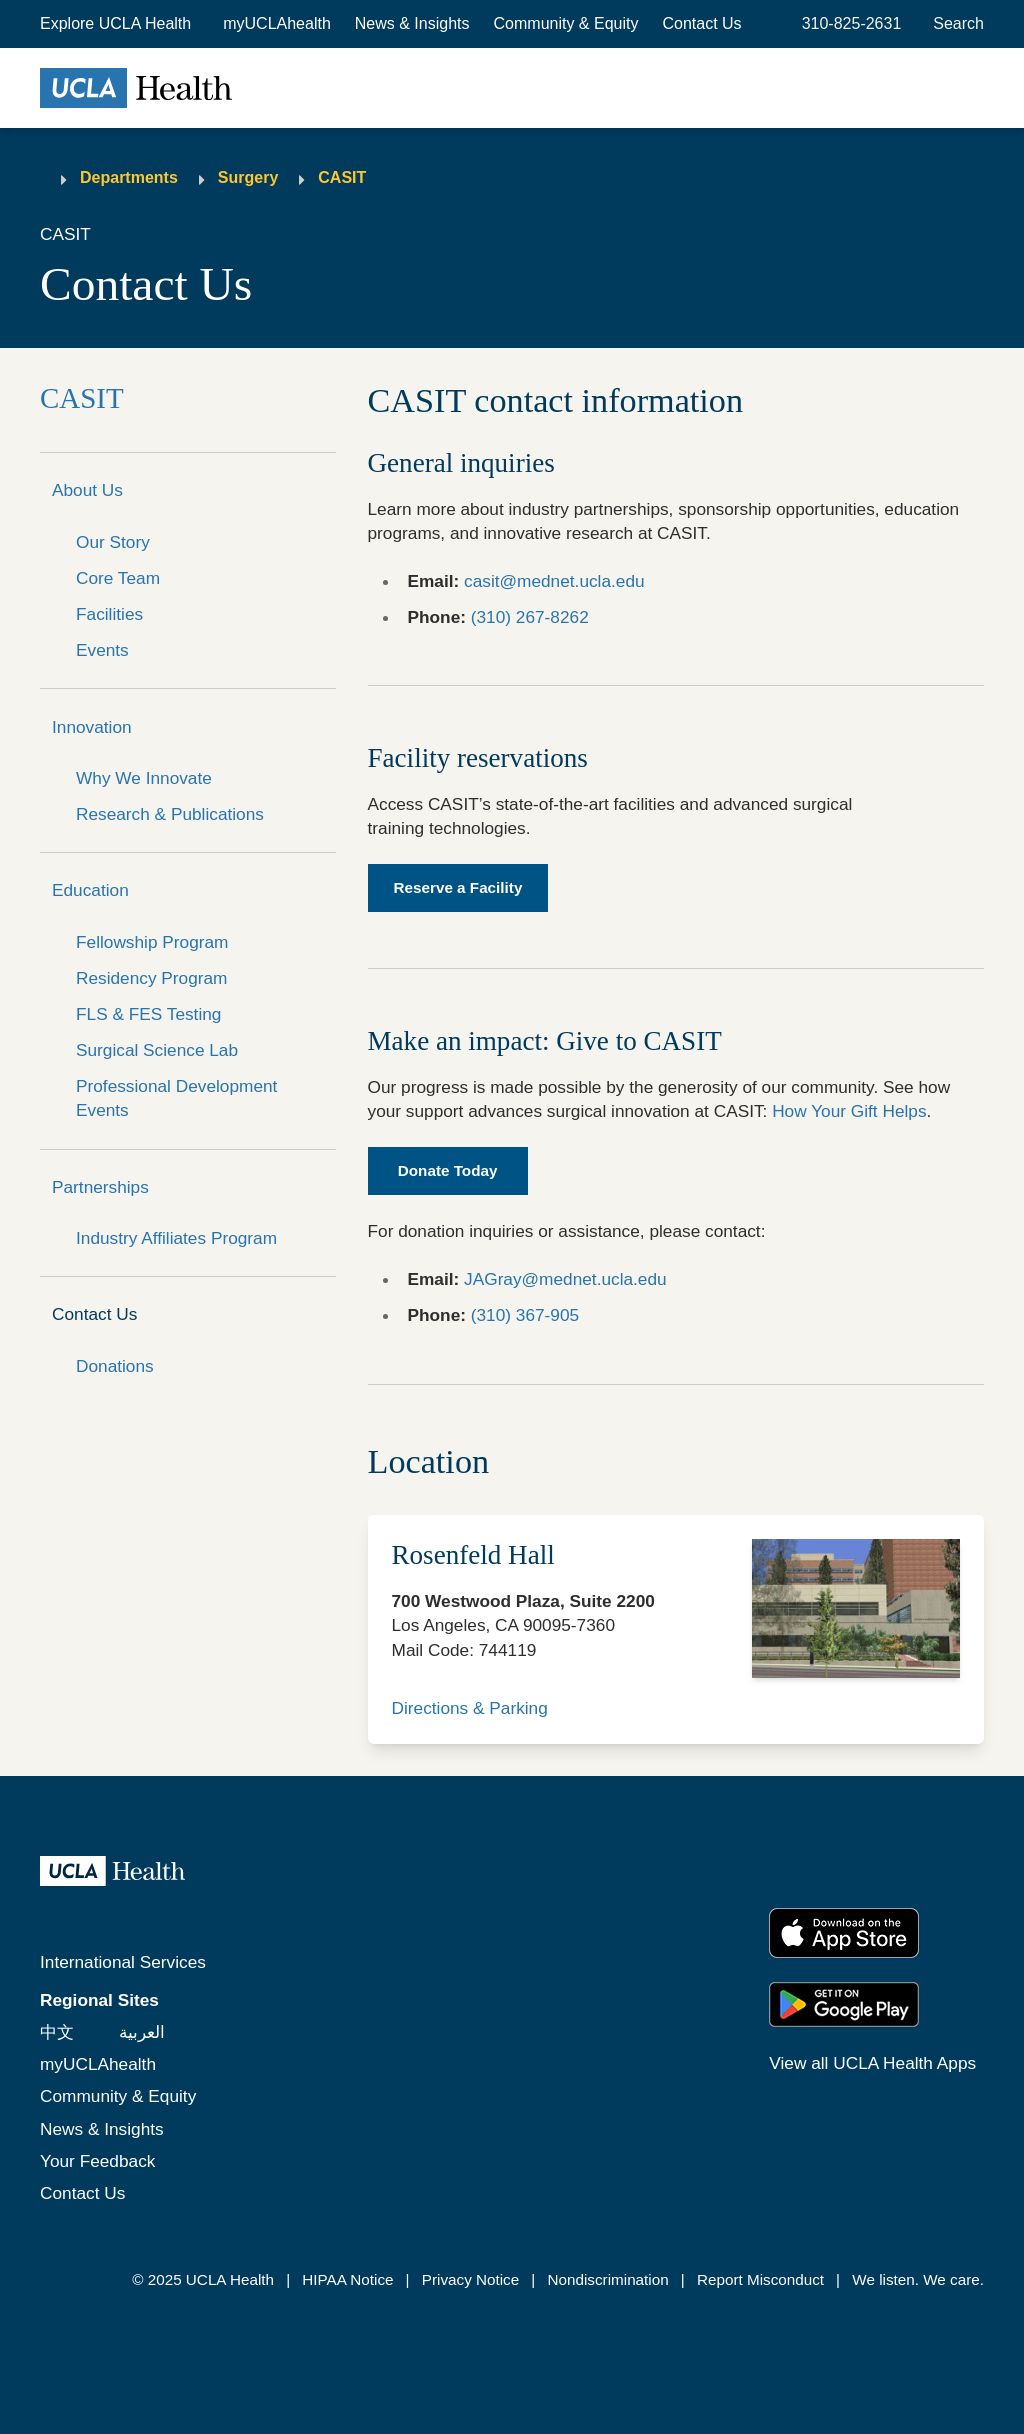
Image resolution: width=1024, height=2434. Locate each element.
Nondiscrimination (607, 2279)
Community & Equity (566, 23)
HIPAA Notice (347, 2279)
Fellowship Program (152, 942)
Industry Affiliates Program (176, 1238)
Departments (129, 177)
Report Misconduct (760, 2279)
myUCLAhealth (277, 23)
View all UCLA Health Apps (872, 2063)
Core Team (118, 578)
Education (90, 890)
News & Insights (412, 23)
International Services (123, 1962)
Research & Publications (170, 814)
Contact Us (701, 23)
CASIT (342, 177)
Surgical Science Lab (157, 1050)
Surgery (248, 177)
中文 (57, 2032)
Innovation (92, 727)
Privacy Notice (470, 2279)
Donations (115, 1366)
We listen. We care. (918, 2279)
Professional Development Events (176, 1098)
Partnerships (100, 1187)
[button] (117, 24)
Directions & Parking (470, 1708)
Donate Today (448, 1170)
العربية (142, 2032)
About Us (87, 490)
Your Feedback (97, 2161)
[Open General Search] (954, 24)
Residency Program (151, 978)
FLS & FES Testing (148, 1014)
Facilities (109, 614)
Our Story (113, 542)
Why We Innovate (144, 778)
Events (102, 650)
